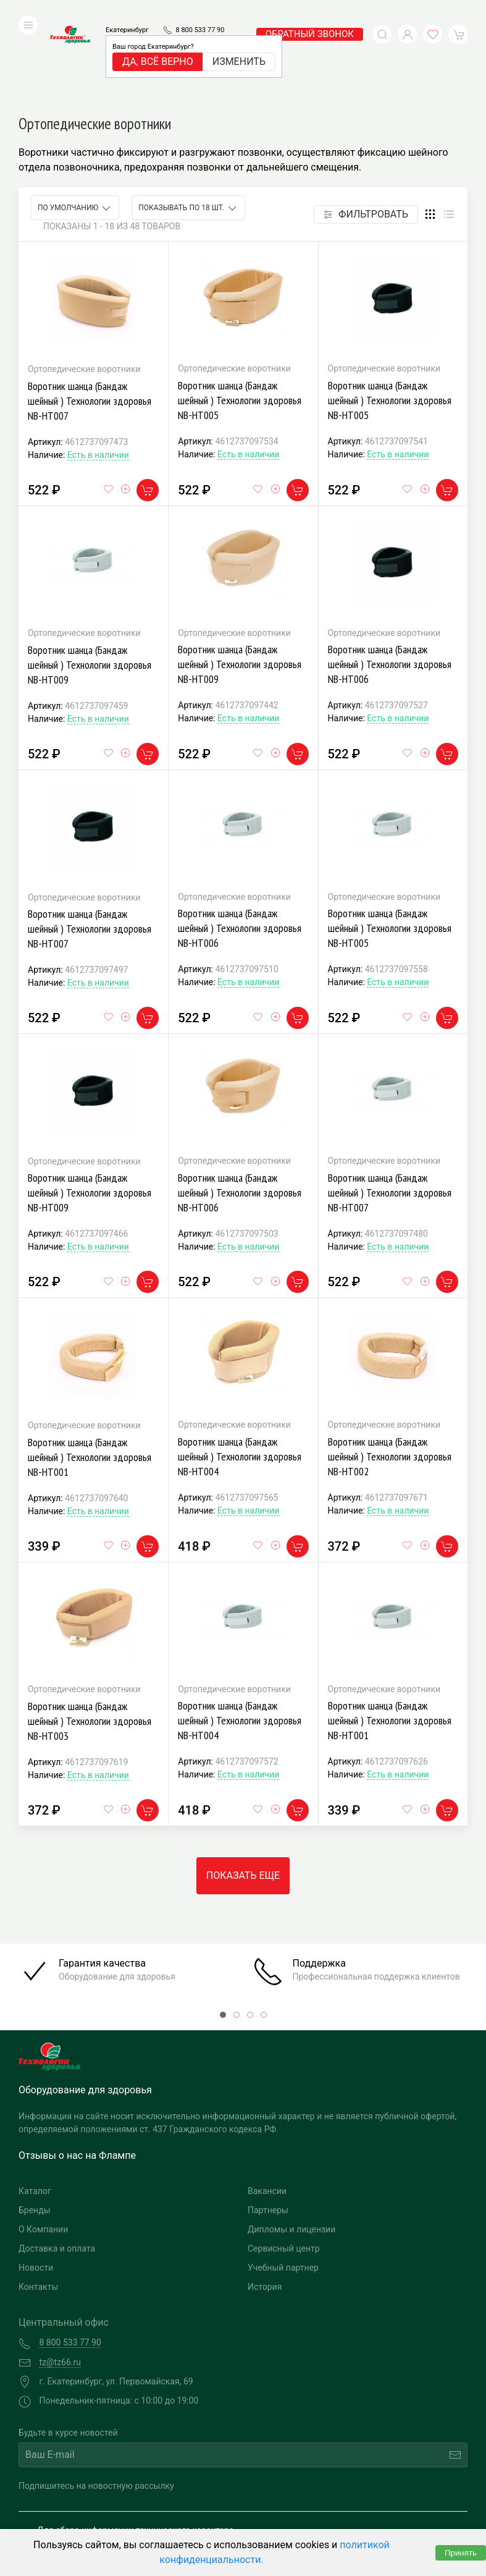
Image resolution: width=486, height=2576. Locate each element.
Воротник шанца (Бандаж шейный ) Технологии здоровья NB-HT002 (389, 1374)
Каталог (35, 2108)
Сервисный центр (284, 2166)
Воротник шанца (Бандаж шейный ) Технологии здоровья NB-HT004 (239, 1374)
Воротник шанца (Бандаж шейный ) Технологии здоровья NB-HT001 (89, 1374)
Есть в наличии (98, 372)
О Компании (43, 2146)
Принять (461, 2552)
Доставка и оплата (57, 2166)
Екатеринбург (127, 11)
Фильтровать (366, 131)
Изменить (239, 43)
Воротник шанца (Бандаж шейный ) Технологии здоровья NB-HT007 (89, 318)
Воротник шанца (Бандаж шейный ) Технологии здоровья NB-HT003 (89, 1638)
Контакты (38, 2204)
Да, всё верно (157, 43)
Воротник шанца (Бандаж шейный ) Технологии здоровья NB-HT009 (89, 582)
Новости (36, 2185)
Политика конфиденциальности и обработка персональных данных (128, 2518)
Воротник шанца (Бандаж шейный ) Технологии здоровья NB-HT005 (239, 317)
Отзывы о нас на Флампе (77, 2072)
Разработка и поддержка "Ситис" (350, 2499)
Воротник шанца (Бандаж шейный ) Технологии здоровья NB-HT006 (389, 581)
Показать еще (243, 1793)
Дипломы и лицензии (291, 2146)
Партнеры (268, 2127)
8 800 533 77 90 (199, 11)
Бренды (35, 2127)
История (265, 2204)
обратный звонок (310, 15)
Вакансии (267, 2108)
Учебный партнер (283, 2185)
